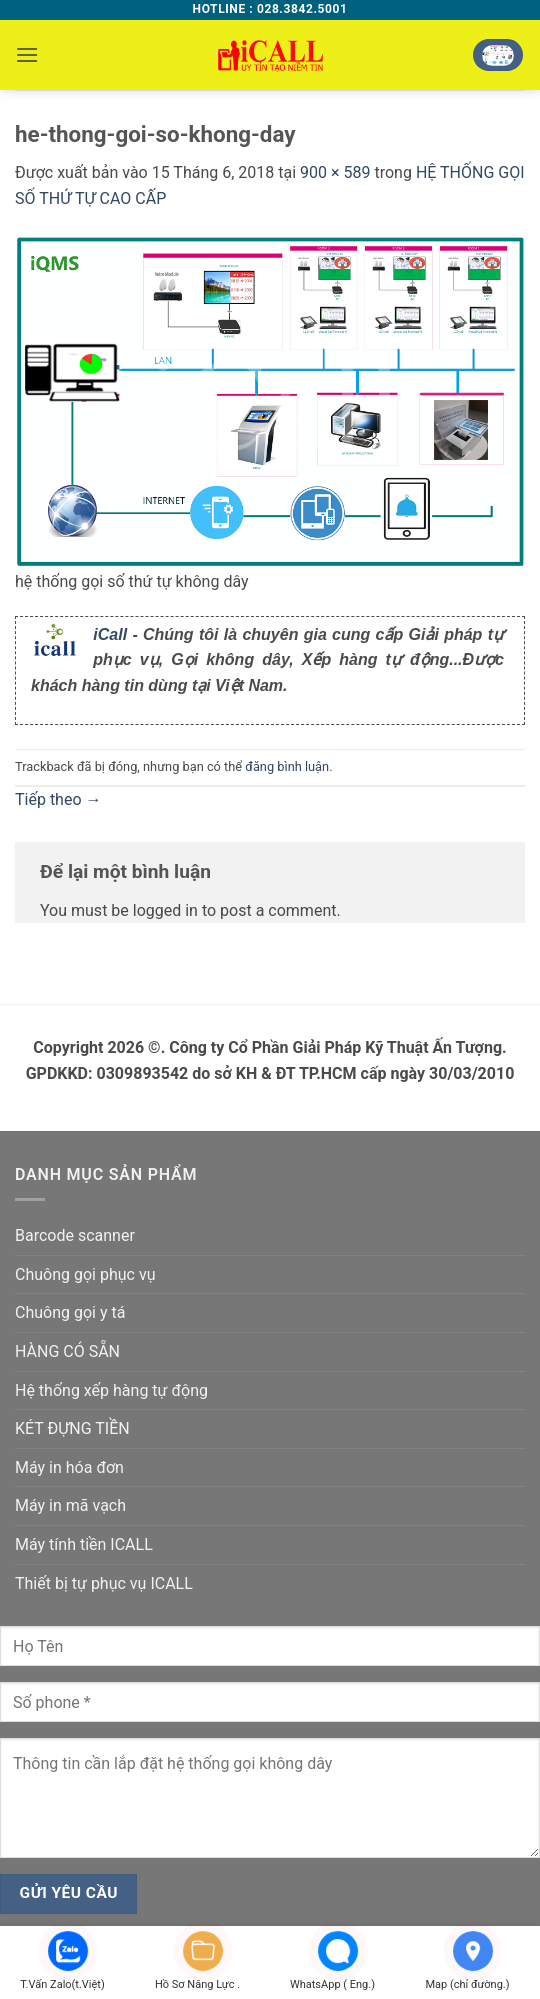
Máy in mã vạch (70, 1505)
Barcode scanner (75, 1235)
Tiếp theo (58, 799)
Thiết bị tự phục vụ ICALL (104, 1583)
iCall (110, 634)
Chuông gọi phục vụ (85, 1274)
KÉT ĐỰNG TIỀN (72, 1428)
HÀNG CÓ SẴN (67, 1351)
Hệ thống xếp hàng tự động (111, 1390)
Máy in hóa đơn (69, 1467)
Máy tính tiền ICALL (84, 1544)
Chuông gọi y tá (70, 1312)
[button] (27, 54)
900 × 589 (335, 172)
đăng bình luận (287, 766)
